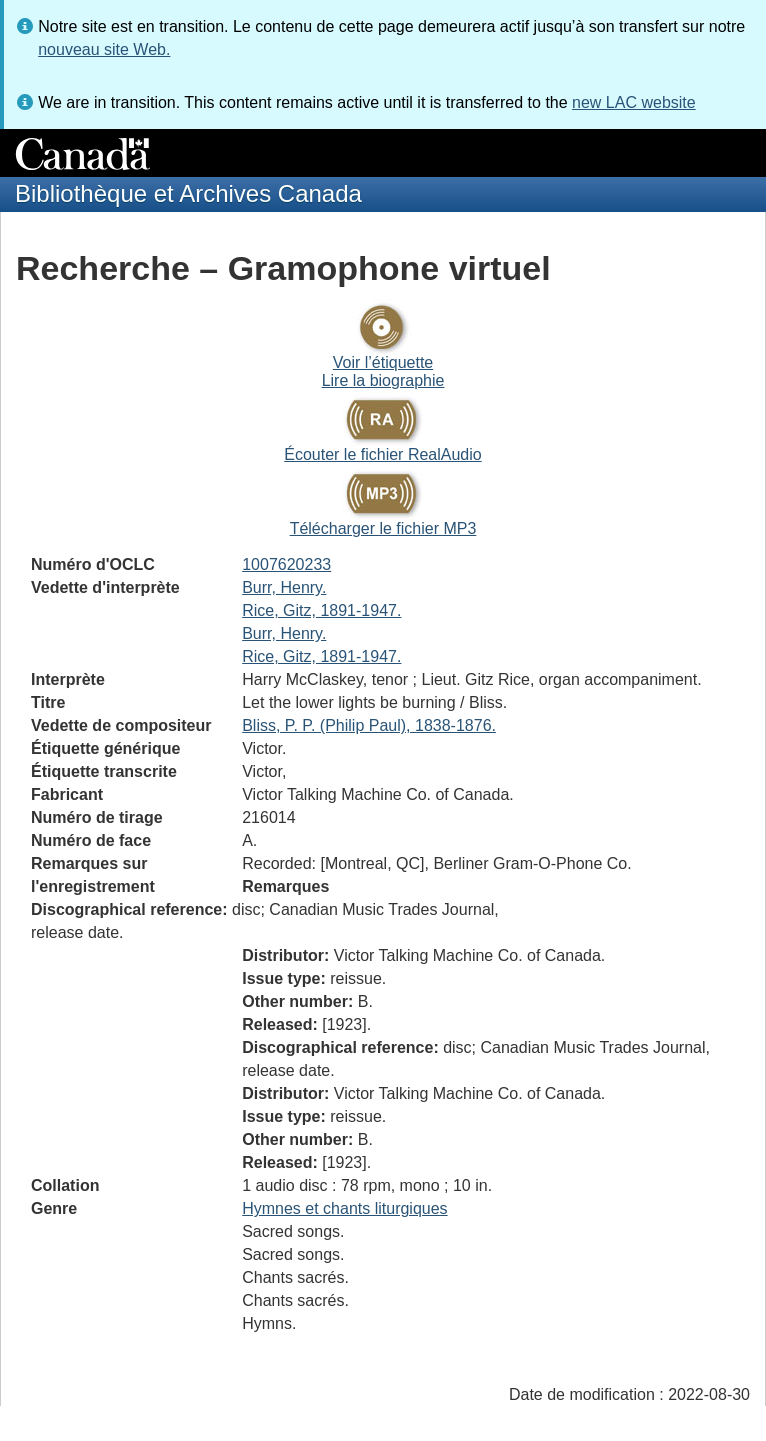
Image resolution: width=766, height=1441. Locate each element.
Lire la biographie (383, 380)
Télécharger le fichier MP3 (383, 528)
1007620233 (286, 564)
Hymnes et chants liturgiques (344, 1208)
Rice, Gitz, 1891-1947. (321, 610)
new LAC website (634, 102)
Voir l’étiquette (383, 362)
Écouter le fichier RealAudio (382, 454)
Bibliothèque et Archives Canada (188, 193)
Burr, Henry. (284, 587)
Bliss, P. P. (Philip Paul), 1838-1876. (369, 725)
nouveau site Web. (104, 49)
